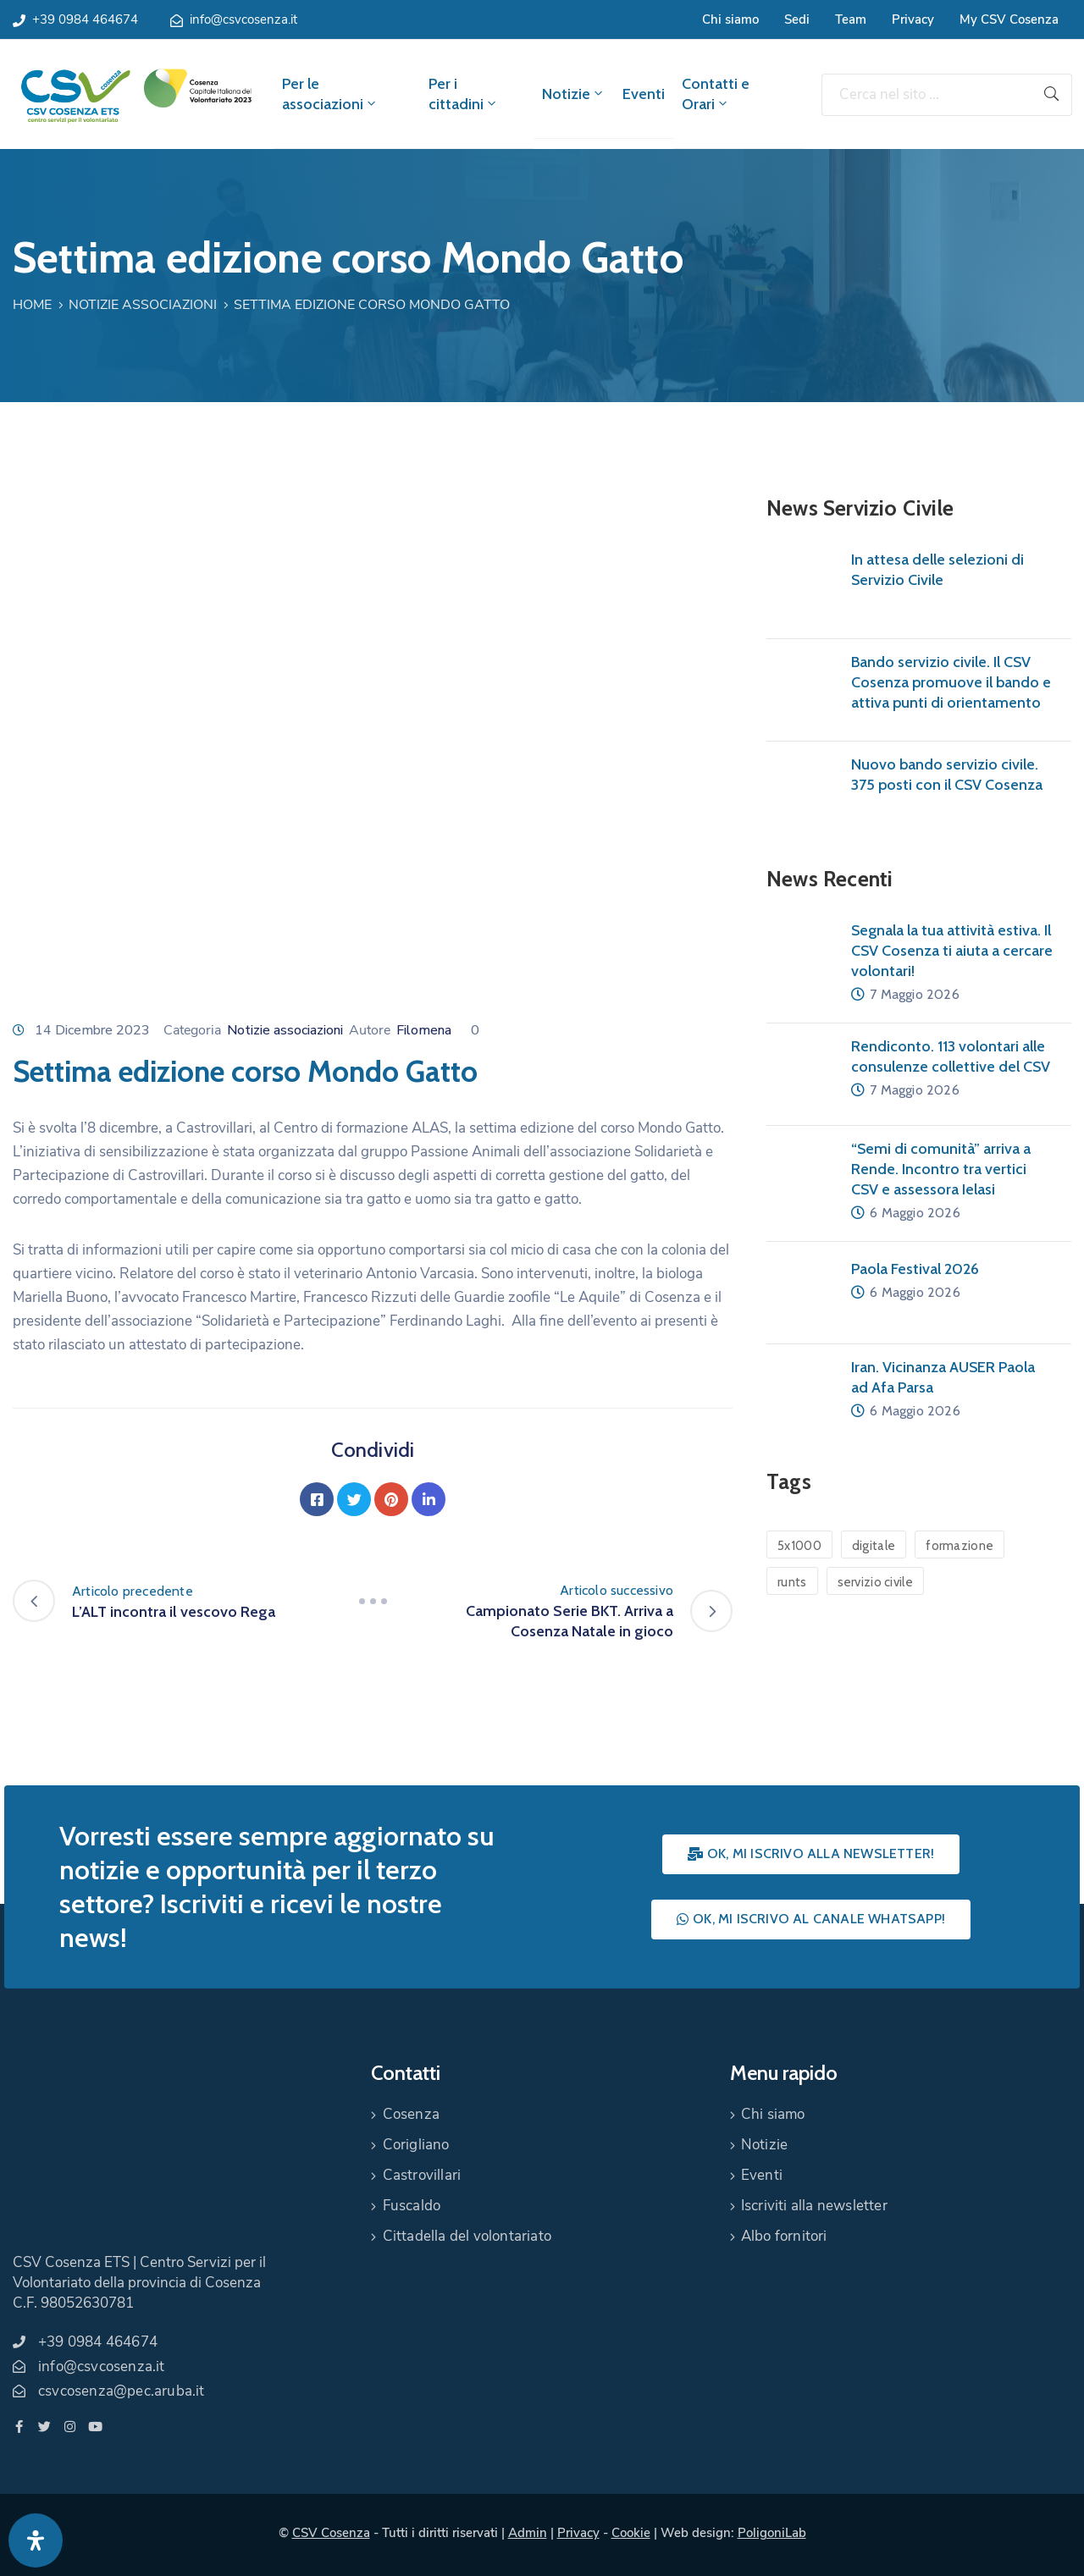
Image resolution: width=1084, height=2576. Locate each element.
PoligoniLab (772, 2532)
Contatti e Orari (715, 93)
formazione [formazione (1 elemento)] (959, 1545)
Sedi (797, 19)
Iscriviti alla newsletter (814, 2205)
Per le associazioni (330, 93)
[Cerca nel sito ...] (926, 95)
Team (850, 19)
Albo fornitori (784, 2236)
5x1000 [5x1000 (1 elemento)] (799, 1545)
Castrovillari (422, 2175)
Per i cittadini (464, 93)
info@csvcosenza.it (243, 19)
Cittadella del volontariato (467, 2236)
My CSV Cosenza (1009, 19)
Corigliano (416, 2144)
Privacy (913, 19)
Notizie (574, 94)
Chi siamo (730, 19)
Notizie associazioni (143, 304)
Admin (527, 2532)
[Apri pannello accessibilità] (35, 2540)
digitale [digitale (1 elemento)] (873, 1545)
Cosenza (411, 2114)
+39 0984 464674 (85, 19)
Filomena (423, 1030)
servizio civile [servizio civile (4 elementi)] (876, 1582)
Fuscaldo (412, 2205)
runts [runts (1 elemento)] (792, 1582)
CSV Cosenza (331, 2532)
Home (32, 304)
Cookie (630, 2532)
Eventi (643, 94)
